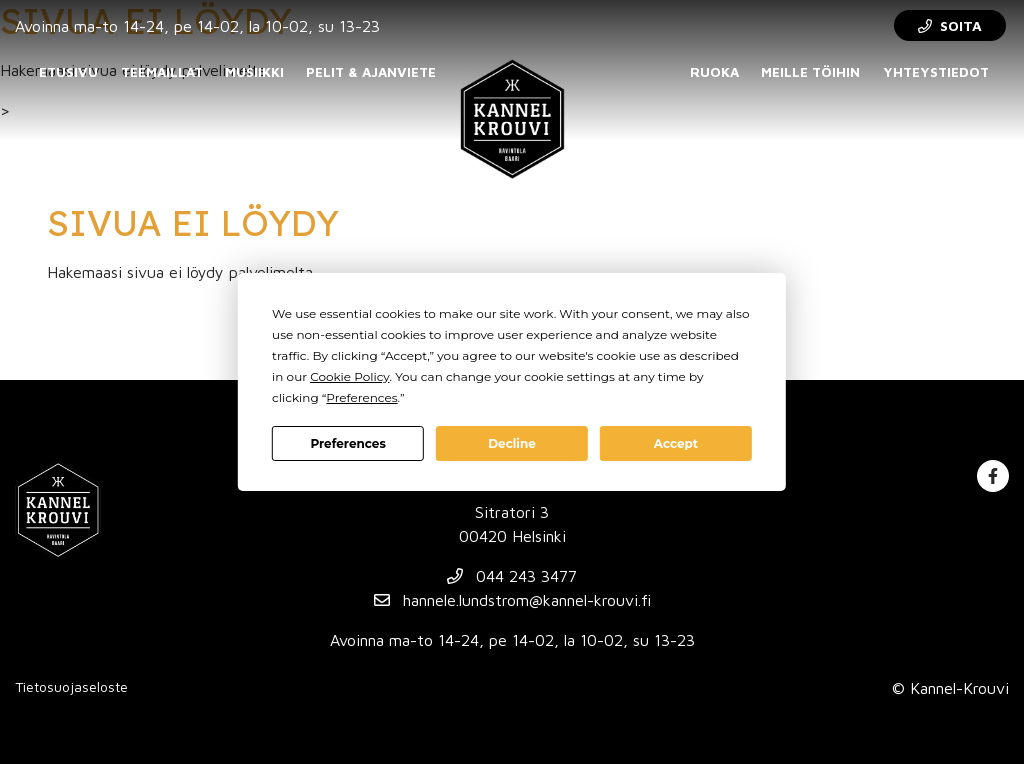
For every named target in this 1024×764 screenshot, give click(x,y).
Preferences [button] (361, 397)
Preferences (347, 443)
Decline (512, 443)
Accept (676, 443)
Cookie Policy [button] (349, 376)
